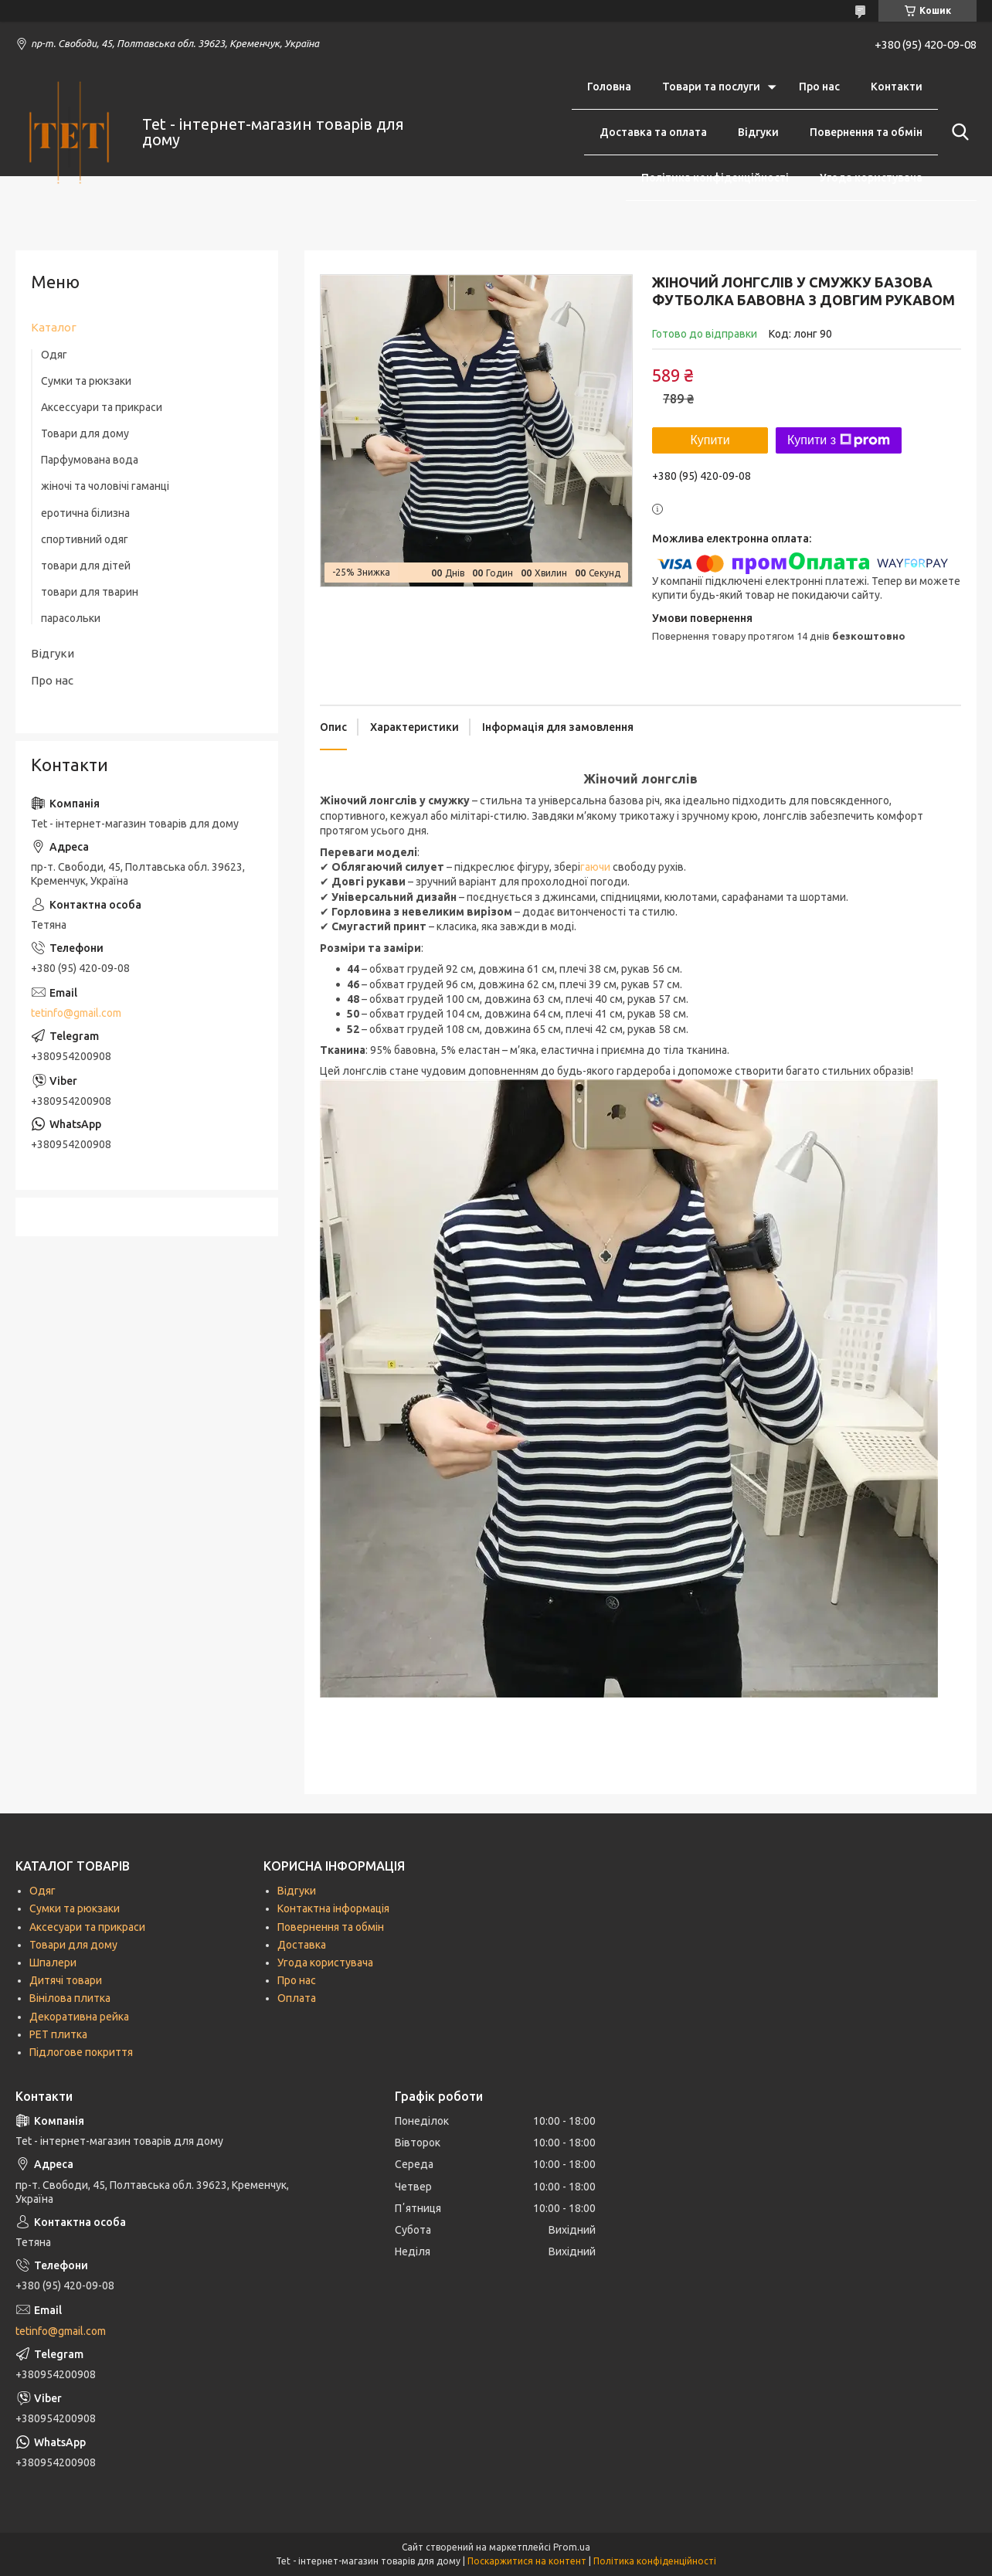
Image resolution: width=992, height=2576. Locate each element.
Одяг (54, 354)
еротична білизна (85, 513)
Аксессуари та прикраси (101, 407)
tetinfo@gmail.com (76, 1013)
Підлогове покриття (81, 2052)
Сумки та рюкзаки (86, 381)
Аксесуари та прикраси (87, 1927)
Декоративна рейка (79, 2016)
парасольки (70, 618)
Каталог (53, 327)
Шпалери (52, 1962)
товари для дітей (86, 565)
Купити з (838, 440)
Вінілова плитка (69, 1998)
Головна (609, 86)
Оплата (296, 1998)
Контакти (896, 86)
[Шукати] (957, 132)
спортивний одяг (84, 539)
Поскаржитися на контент (526, 2561)
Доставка (301, 1945)
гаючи (596, 867)
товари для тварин (89, 592)
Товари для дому (85, 433)
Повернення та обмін (866, 132)
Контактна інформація (333, 1908)
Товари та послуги (711, 86)
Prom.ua (571, 2547)
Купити (709, 440)
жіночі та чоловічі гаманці (105, 486)
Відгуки (758, 132)
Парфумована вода (89, 460)
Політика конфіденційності (715, 178)
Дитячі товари (65, 1980)
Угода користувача (871, 178)
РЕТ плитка (58, 2034)
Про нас (819, 86)
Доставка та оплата (653, 132)
